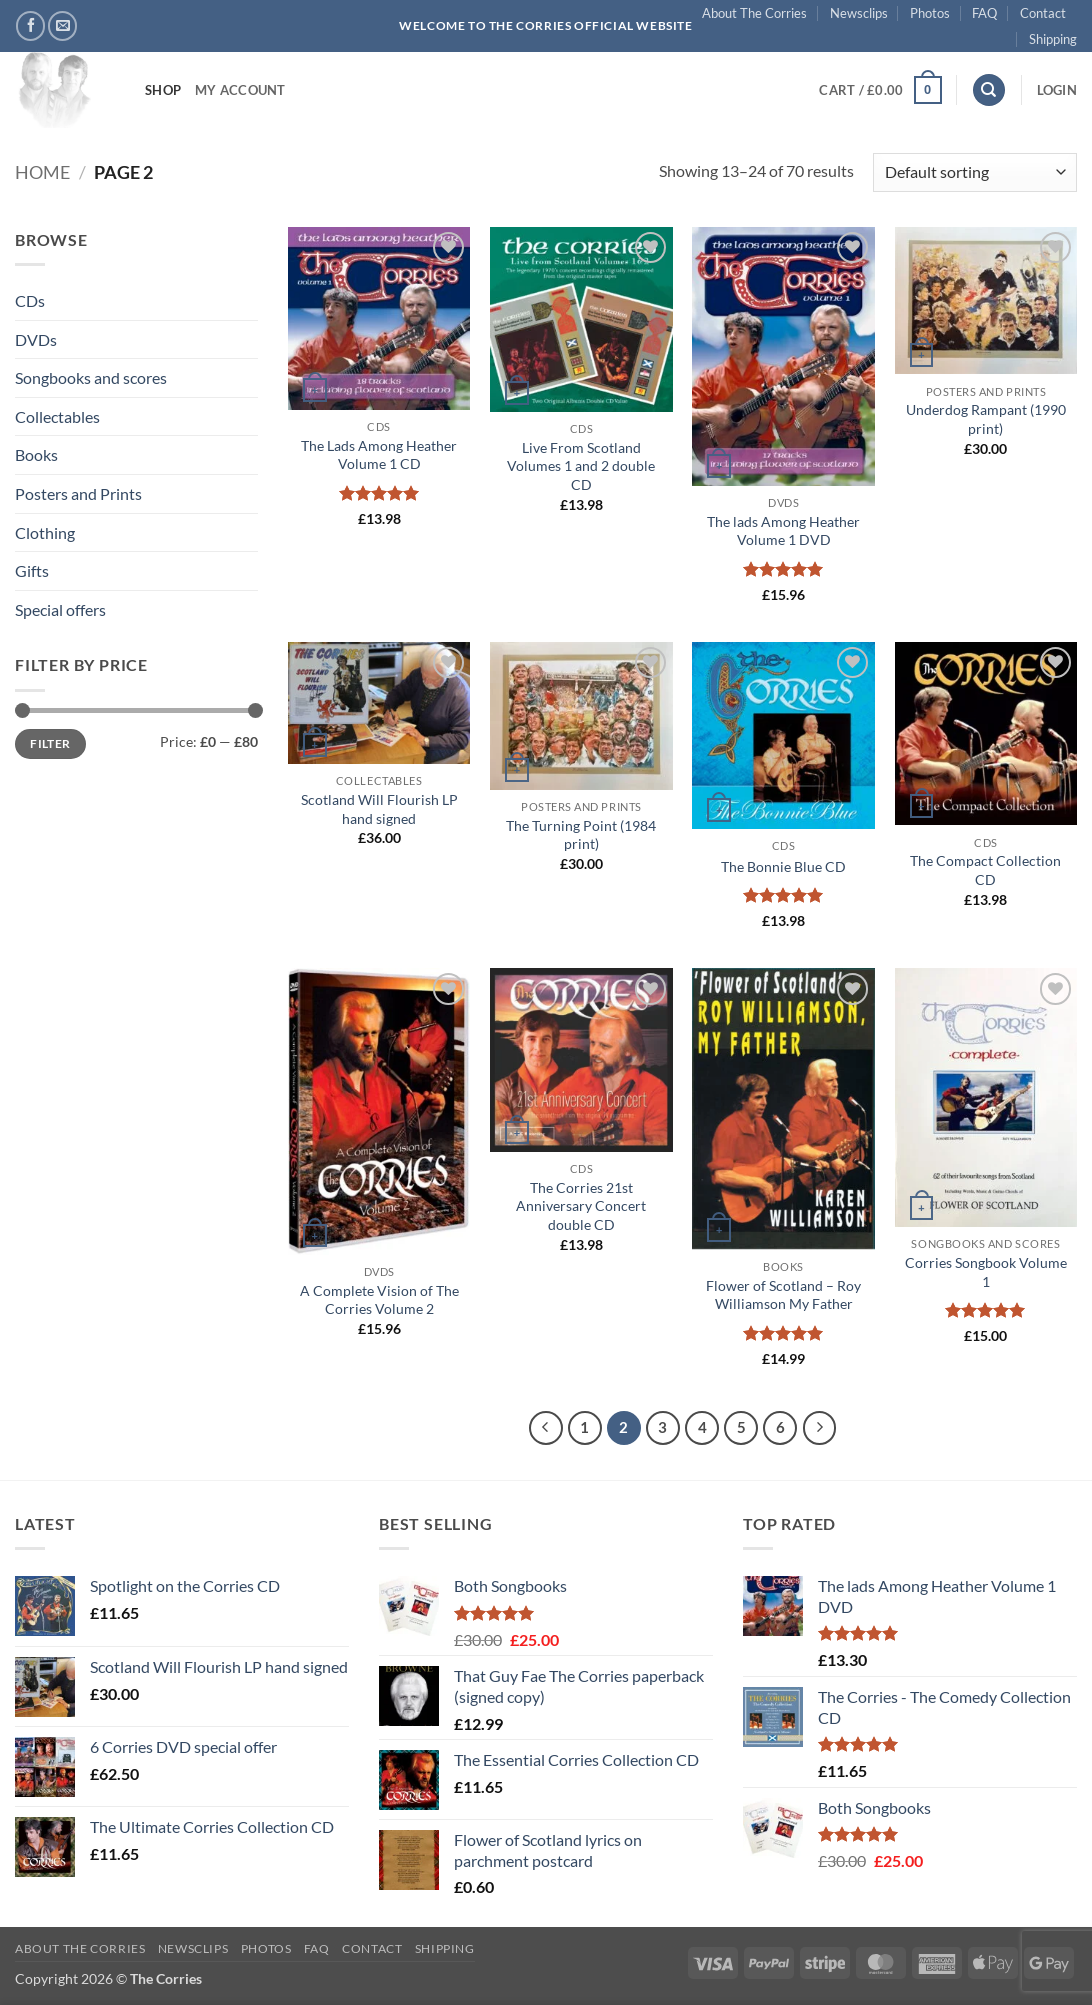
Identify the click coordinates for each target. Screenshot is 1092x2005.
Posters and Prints (78, 493)
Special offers (60, 609)
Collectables (57, 416)
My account (240, 90)
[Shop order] (975, 172)
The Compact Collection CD (985, 870)
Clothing (45, 532)
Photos (930, 13)
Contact (1043, 13)
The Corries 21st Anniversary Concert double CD (581, 1206)
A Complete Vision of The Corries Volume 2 (379, 1300)
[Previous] (546, 1428)
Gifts (32, 570)
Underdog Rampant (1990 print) (986, 419)
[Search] (989, 90)
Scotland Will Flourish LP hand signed (379, 809)
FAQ (984, 13)
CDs (30, 300)
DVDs (36, 339)
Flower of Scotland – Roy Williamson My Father (783, 1295)
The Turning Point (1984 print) (581, 835)
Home (42, 172)
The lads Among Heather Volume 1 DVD (783, 531)
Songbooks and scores (91, 377)
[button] (880, 90)
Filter (50, 743)
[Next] (820, 1428)
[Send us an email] (62, 25)
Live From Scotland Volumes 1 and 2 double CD (581, 466)
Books (36, 454)
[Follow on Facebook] (30, 25)
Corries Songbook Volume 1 (986, 1272)
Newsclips (859, 13)
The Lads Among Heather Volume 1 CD (379, 455)
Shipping (1053, 39)
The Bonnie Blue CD (783, 866)
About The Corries (754, 13)
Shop (163, 90)
